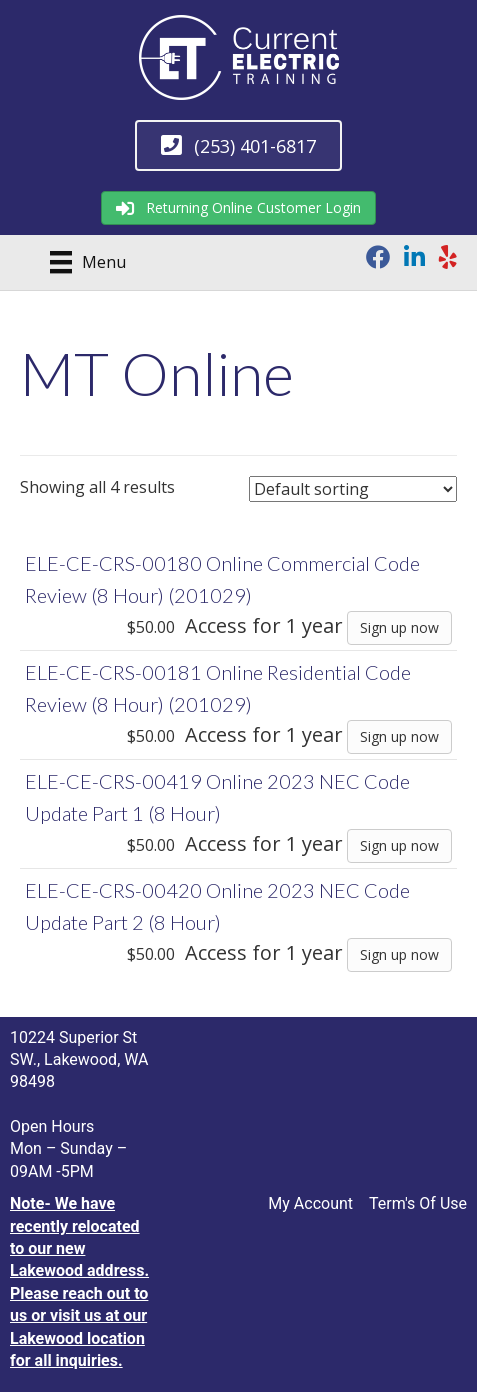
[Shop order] (353, 489)
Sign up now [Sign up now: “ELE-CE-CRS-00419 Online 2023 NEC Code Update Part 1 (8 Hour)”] (399, 845)
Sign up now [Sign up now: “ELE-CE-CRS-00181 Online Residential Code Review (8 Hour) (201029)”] (399, 736)
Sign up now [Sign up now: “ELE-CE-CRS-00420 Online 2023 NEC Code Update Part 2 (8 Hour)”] (399, 954)
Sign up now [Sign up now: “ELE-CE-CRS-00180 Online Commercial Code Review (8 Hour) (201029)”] (399, 627)
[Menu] (81, 262)
